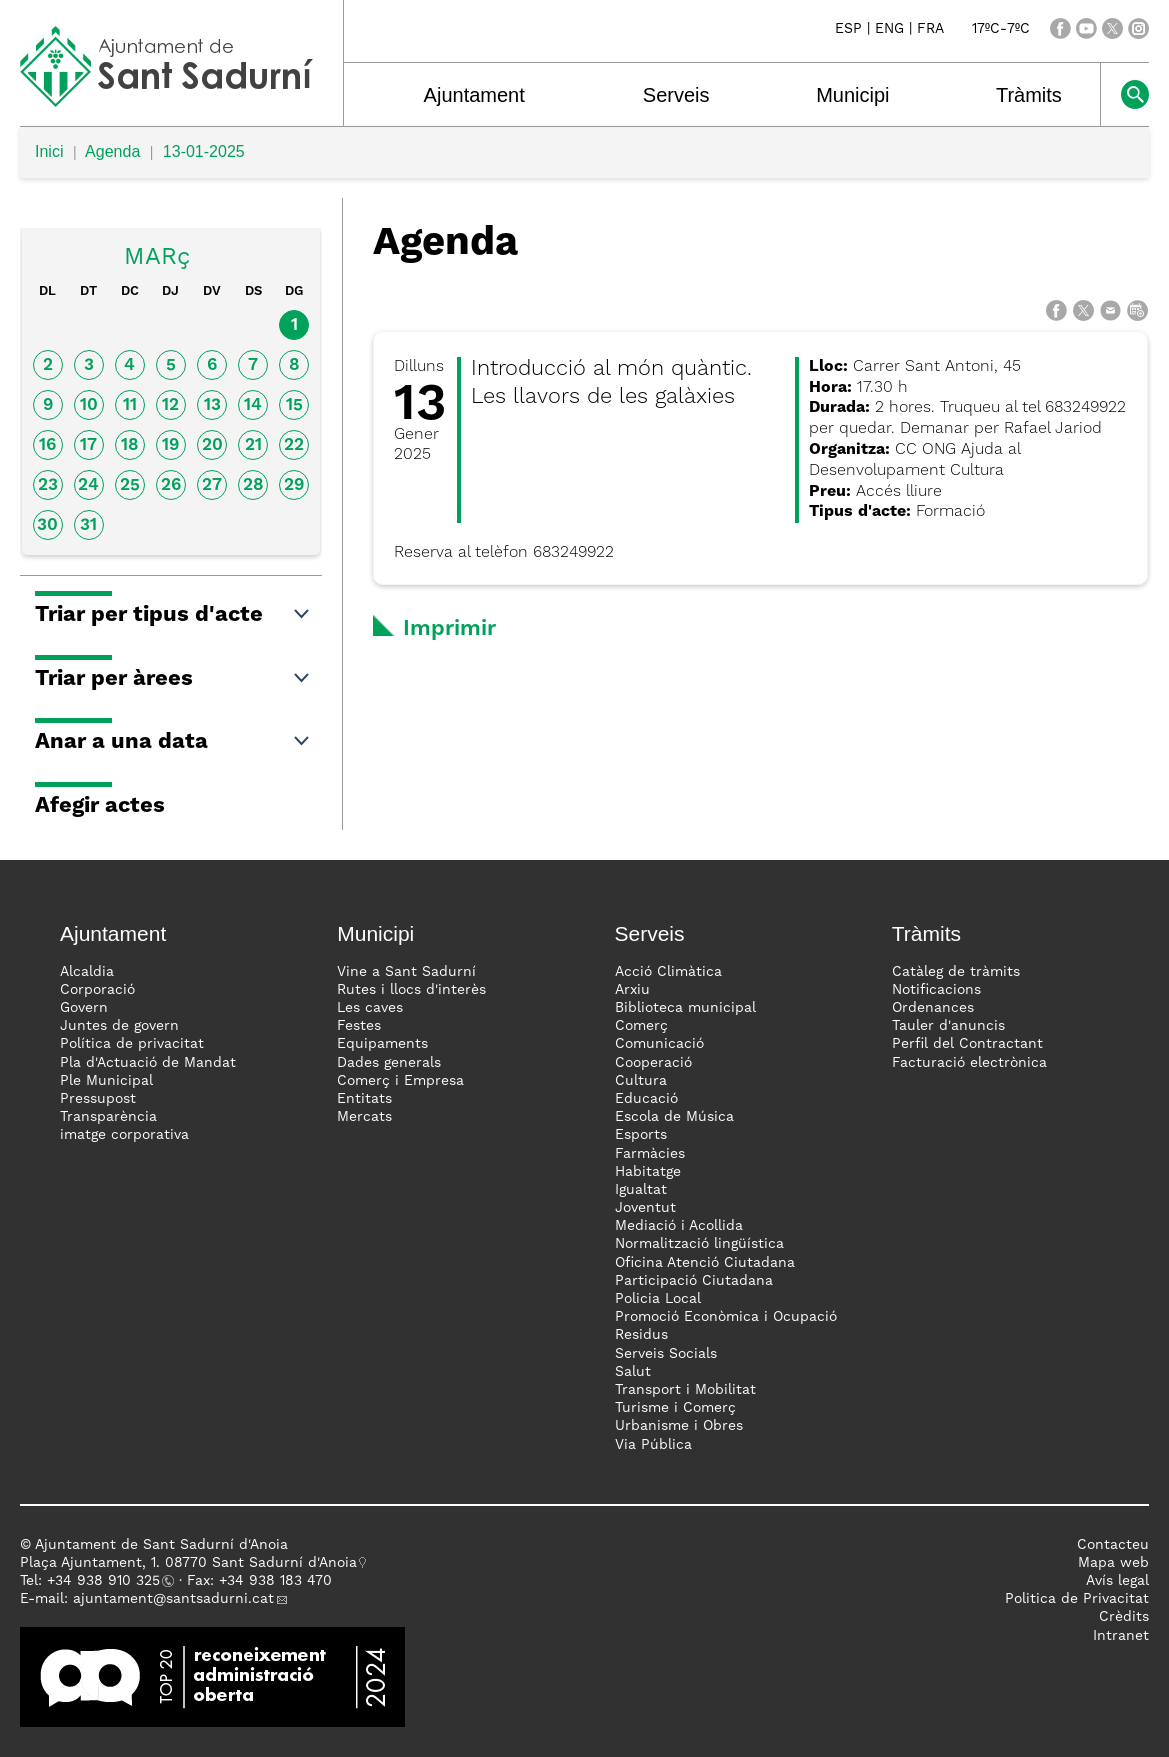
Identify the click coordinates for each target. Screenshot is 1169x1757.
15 (294, 405)
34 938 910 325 (107, 1581)
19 (170, 445)
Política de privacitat (132, 1044)
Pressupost (98, 1099)
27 (212, 485)
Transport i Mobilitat (685, 1390)
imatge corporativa (124, 1135)
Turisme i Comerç (675, 1408)
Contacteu (1113, 1545)
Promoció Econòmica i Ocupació (726, 1317)
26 (171, 485)
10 (89, 405)
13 (212, 405)
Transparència (108, 1117)
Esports (641, 1135)
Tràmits (1029, 95)
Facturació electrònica (969, 1063)
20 (212, 445)
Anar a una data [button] (173, 742)
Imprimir (449, 629)
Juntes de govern (119, 1026)
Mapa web (1113, 1563)
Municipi (852, 95)
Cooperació (653, 1063)
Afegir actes (100, 806)
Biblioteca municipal (685, 1008)
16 (47, 445)
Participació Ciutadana (694, 1281)
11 (130, 405)
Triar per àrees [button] (173, 679)
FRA (930, 29)
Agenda (112, 151)
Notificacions (936, 990)
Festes (359, 1026)
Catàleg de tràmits (956, 972)
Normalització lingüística (699, 1244)
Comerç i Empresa (400, 1081)
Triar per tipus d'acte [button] (173, 615)
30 (47, 525)
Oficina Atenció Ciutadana (705, 1263)
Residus (641, 1335)
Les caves (370, 1008)
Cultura (641, 1081)
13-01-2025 (204, 151)
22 (294, 445)
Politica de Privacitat (1077, 1599)
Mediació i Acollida (679, 1226)
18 (130, 445)
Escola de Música (674, 1117)
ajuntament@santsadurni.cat (173, 1599)
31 (88, 525)
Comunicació (659, 1044)
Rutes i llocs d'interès (411, 990)
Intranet (1121, 1636)
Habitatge (648, 1172)
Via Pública (653, 1445)
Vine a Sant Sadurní (406, 972)
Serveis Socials (666, 1354)
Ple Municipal (106, 1081)
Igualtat (641, 1190)
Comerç (641, 1026)
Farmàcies (650, 1154)
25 (130, 485)
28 (253, 485)
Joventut (645, 1208)
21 (253, 445)
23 (48, 485)
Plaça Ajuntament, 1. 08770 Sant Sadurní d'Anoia (188, 1563)
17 (88, 445)
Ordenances (933, 1008)
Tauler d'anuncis (948, 1026)
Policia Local (658, 1299)
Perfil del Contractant (967, 1044)
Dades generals (389, 1063)
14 (253, 405)
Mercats (364, 1117)
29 (294, 485)
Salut (633, 1372)
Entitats (364, 1099)
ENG (889, 29)
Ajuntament (474, 95)
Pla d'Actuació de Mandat (148, 1063)
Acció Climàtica (668, 972)
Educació (646, 1099)
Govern (84, 1008)
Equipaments (382, 1044)
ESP (848, 29)
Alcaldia (87, 972)
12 (170, 405)
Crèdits (1124, 1617)
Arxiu (632, 990)
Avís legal (1117, 1581)
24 (88, 485)
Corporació (97, 990)
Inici (49, 151)
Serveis (676, 95)
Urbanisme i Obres (679, 1426)
